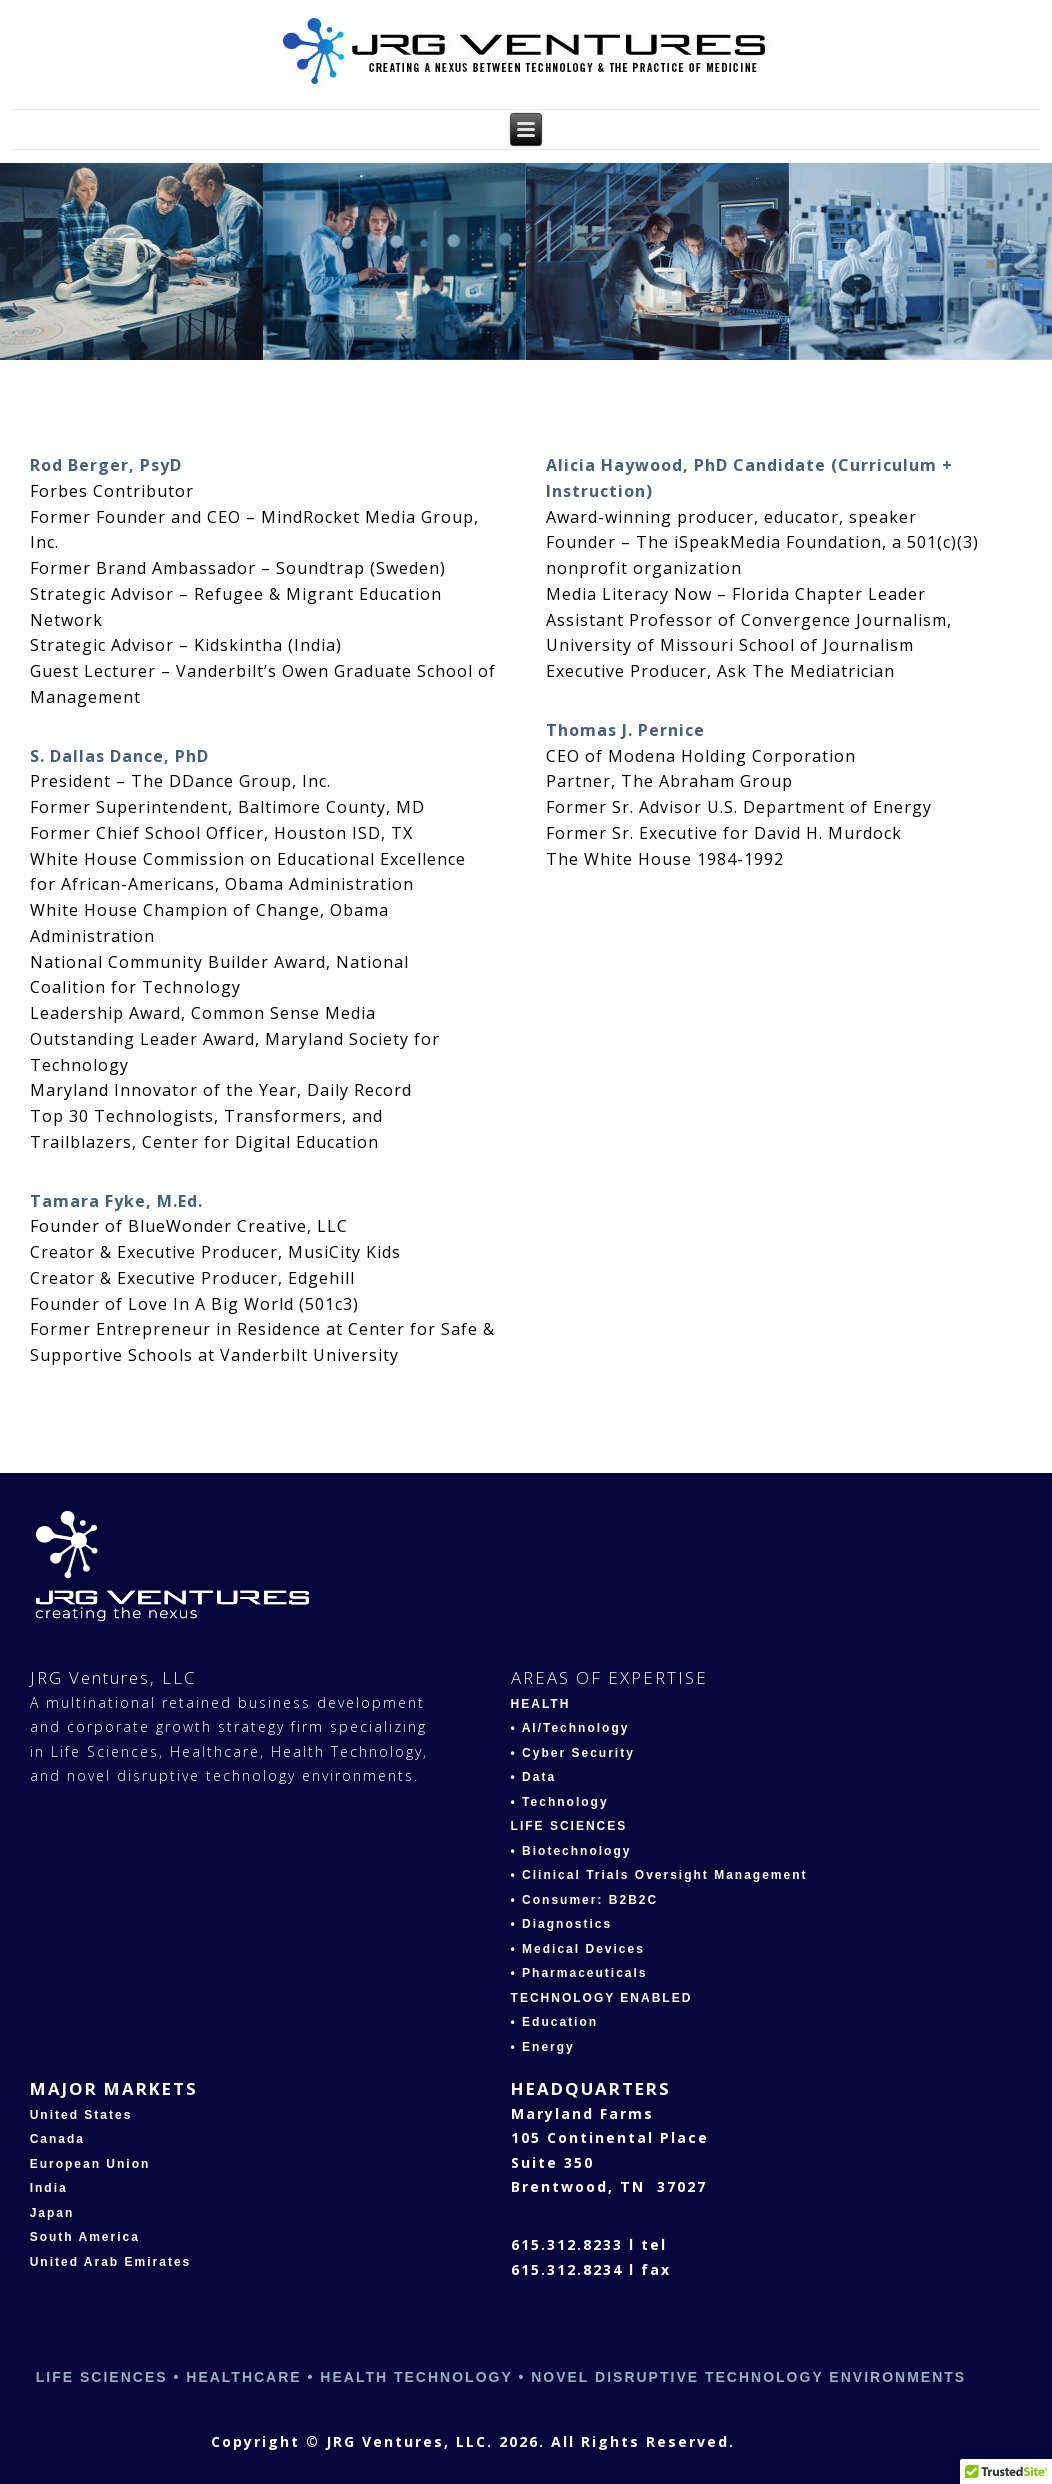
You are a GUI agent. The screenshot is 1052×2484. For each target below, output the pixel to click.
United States (81, 2115)
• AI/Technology (570, 1728)
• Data (534, 1777)
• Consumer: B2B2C (585, 1900)
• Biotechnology (571, 1851)
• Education (555, 2022)
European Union (90, 2164)
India (49, 2188)
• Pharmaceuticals (579, 1973)
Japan (52, 2213)
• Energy (543, 2047)
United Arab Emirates (111, 2262)
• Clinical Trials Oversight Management (659, 1875)
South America (85, 2237)
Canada (57, 2139)
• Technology (560, 1802)
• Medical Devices (578, 1949)
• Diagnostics (562, 1924)
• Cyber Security (573, 1753)
